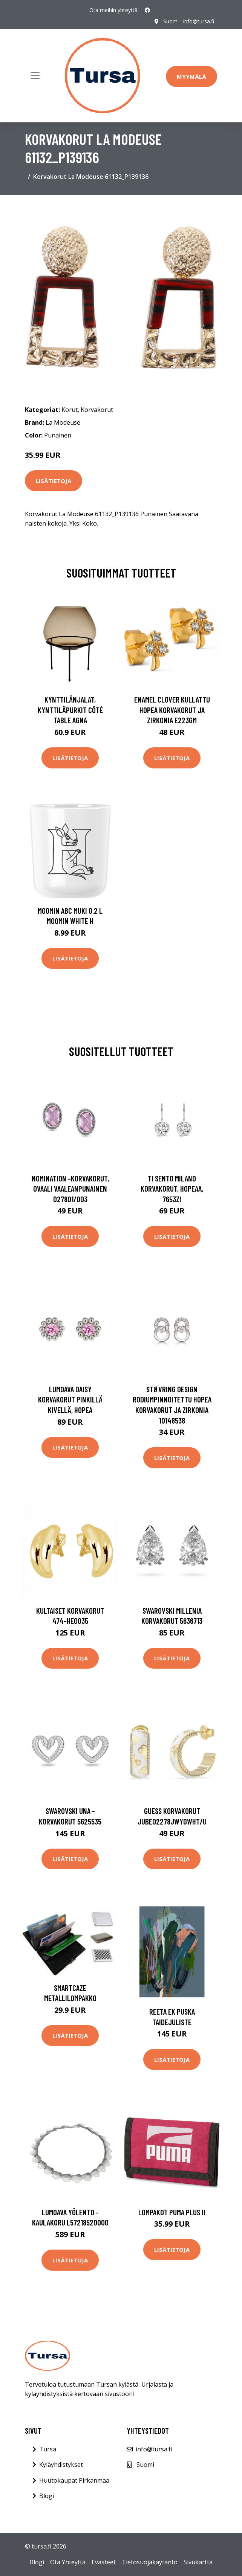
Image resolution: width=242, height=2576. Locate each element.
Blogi (46, 2496)
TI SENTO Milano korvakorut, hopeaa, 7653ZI (172, 1189)
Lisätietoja (53, 481)
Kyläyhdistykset (61, 2464)
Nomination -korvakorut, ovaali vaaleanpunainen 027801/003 (70, 1189)
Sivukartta (198, 2562)
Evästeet (104, 2562)
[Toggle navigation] (35, 76)
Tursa (47, 2449)
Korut (69, 409)
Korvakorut (97, 409)
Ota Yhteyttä (68, 2562)
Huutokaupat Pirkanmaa (74, 2480)
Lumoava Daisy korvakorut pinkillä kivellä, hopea (70, 1399)
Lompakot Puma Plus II (171, 2212)
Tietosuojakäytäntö (150, 2562)
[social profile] (147, 10)
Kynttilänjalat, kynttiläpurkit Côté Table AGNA (70, 710)
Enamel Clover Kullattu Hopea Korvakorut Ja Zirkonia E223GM (172, 710)
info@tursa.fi (198, 21)
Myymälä (191, 76)
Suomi (171, 21)
